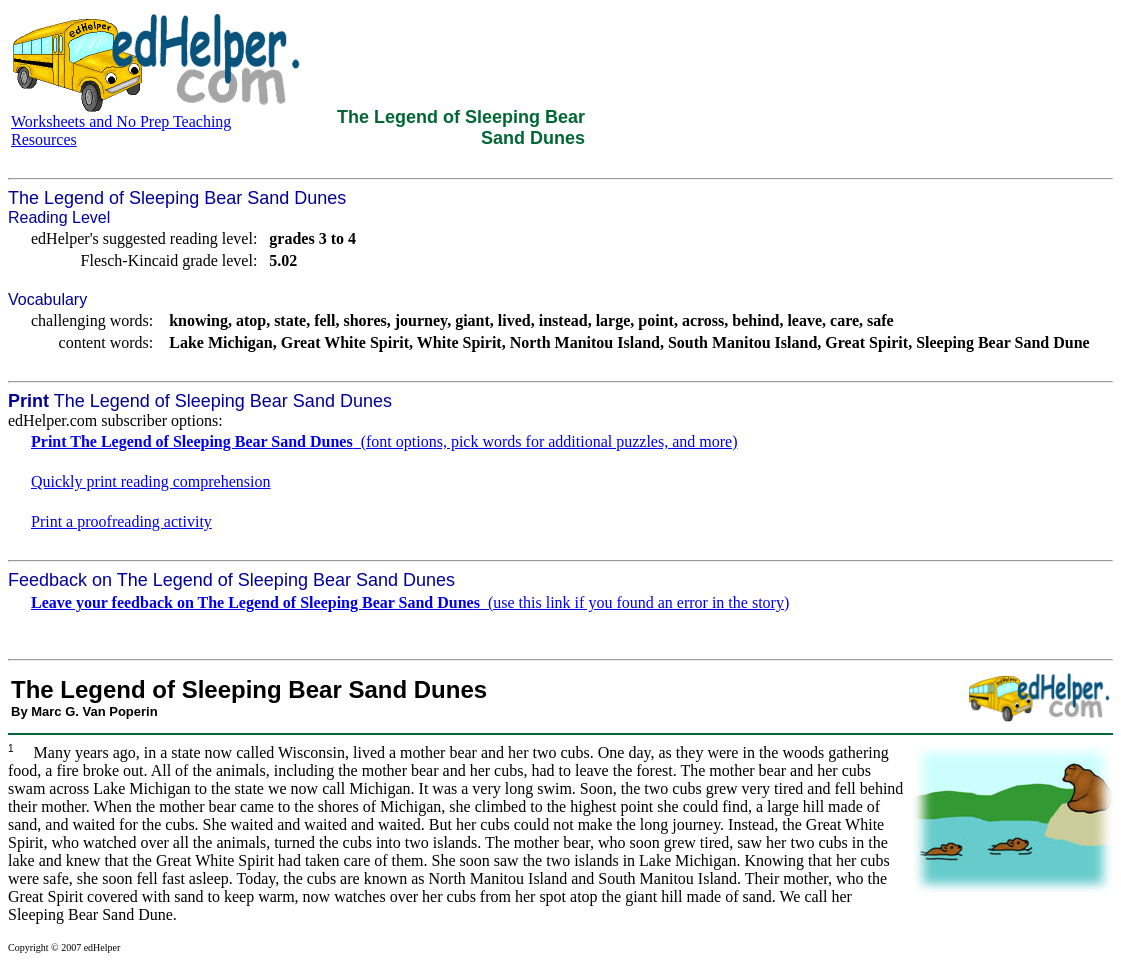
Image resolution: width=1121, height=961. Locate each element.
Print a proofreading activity (121, 521)
